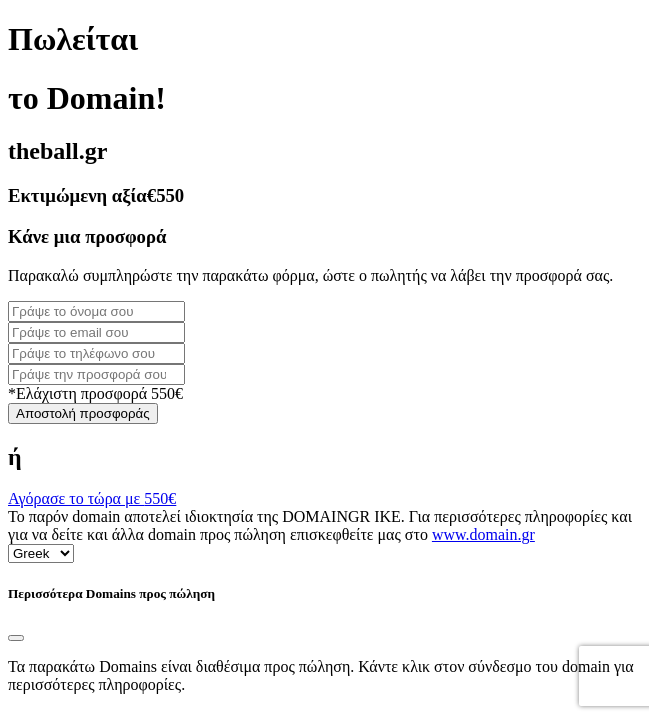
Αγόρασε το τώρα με (92, 498)
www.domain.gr (483, 534)
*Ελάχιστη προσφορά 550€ (95, 393)
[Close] (16, 638)
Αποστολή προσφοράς (83, 413)
